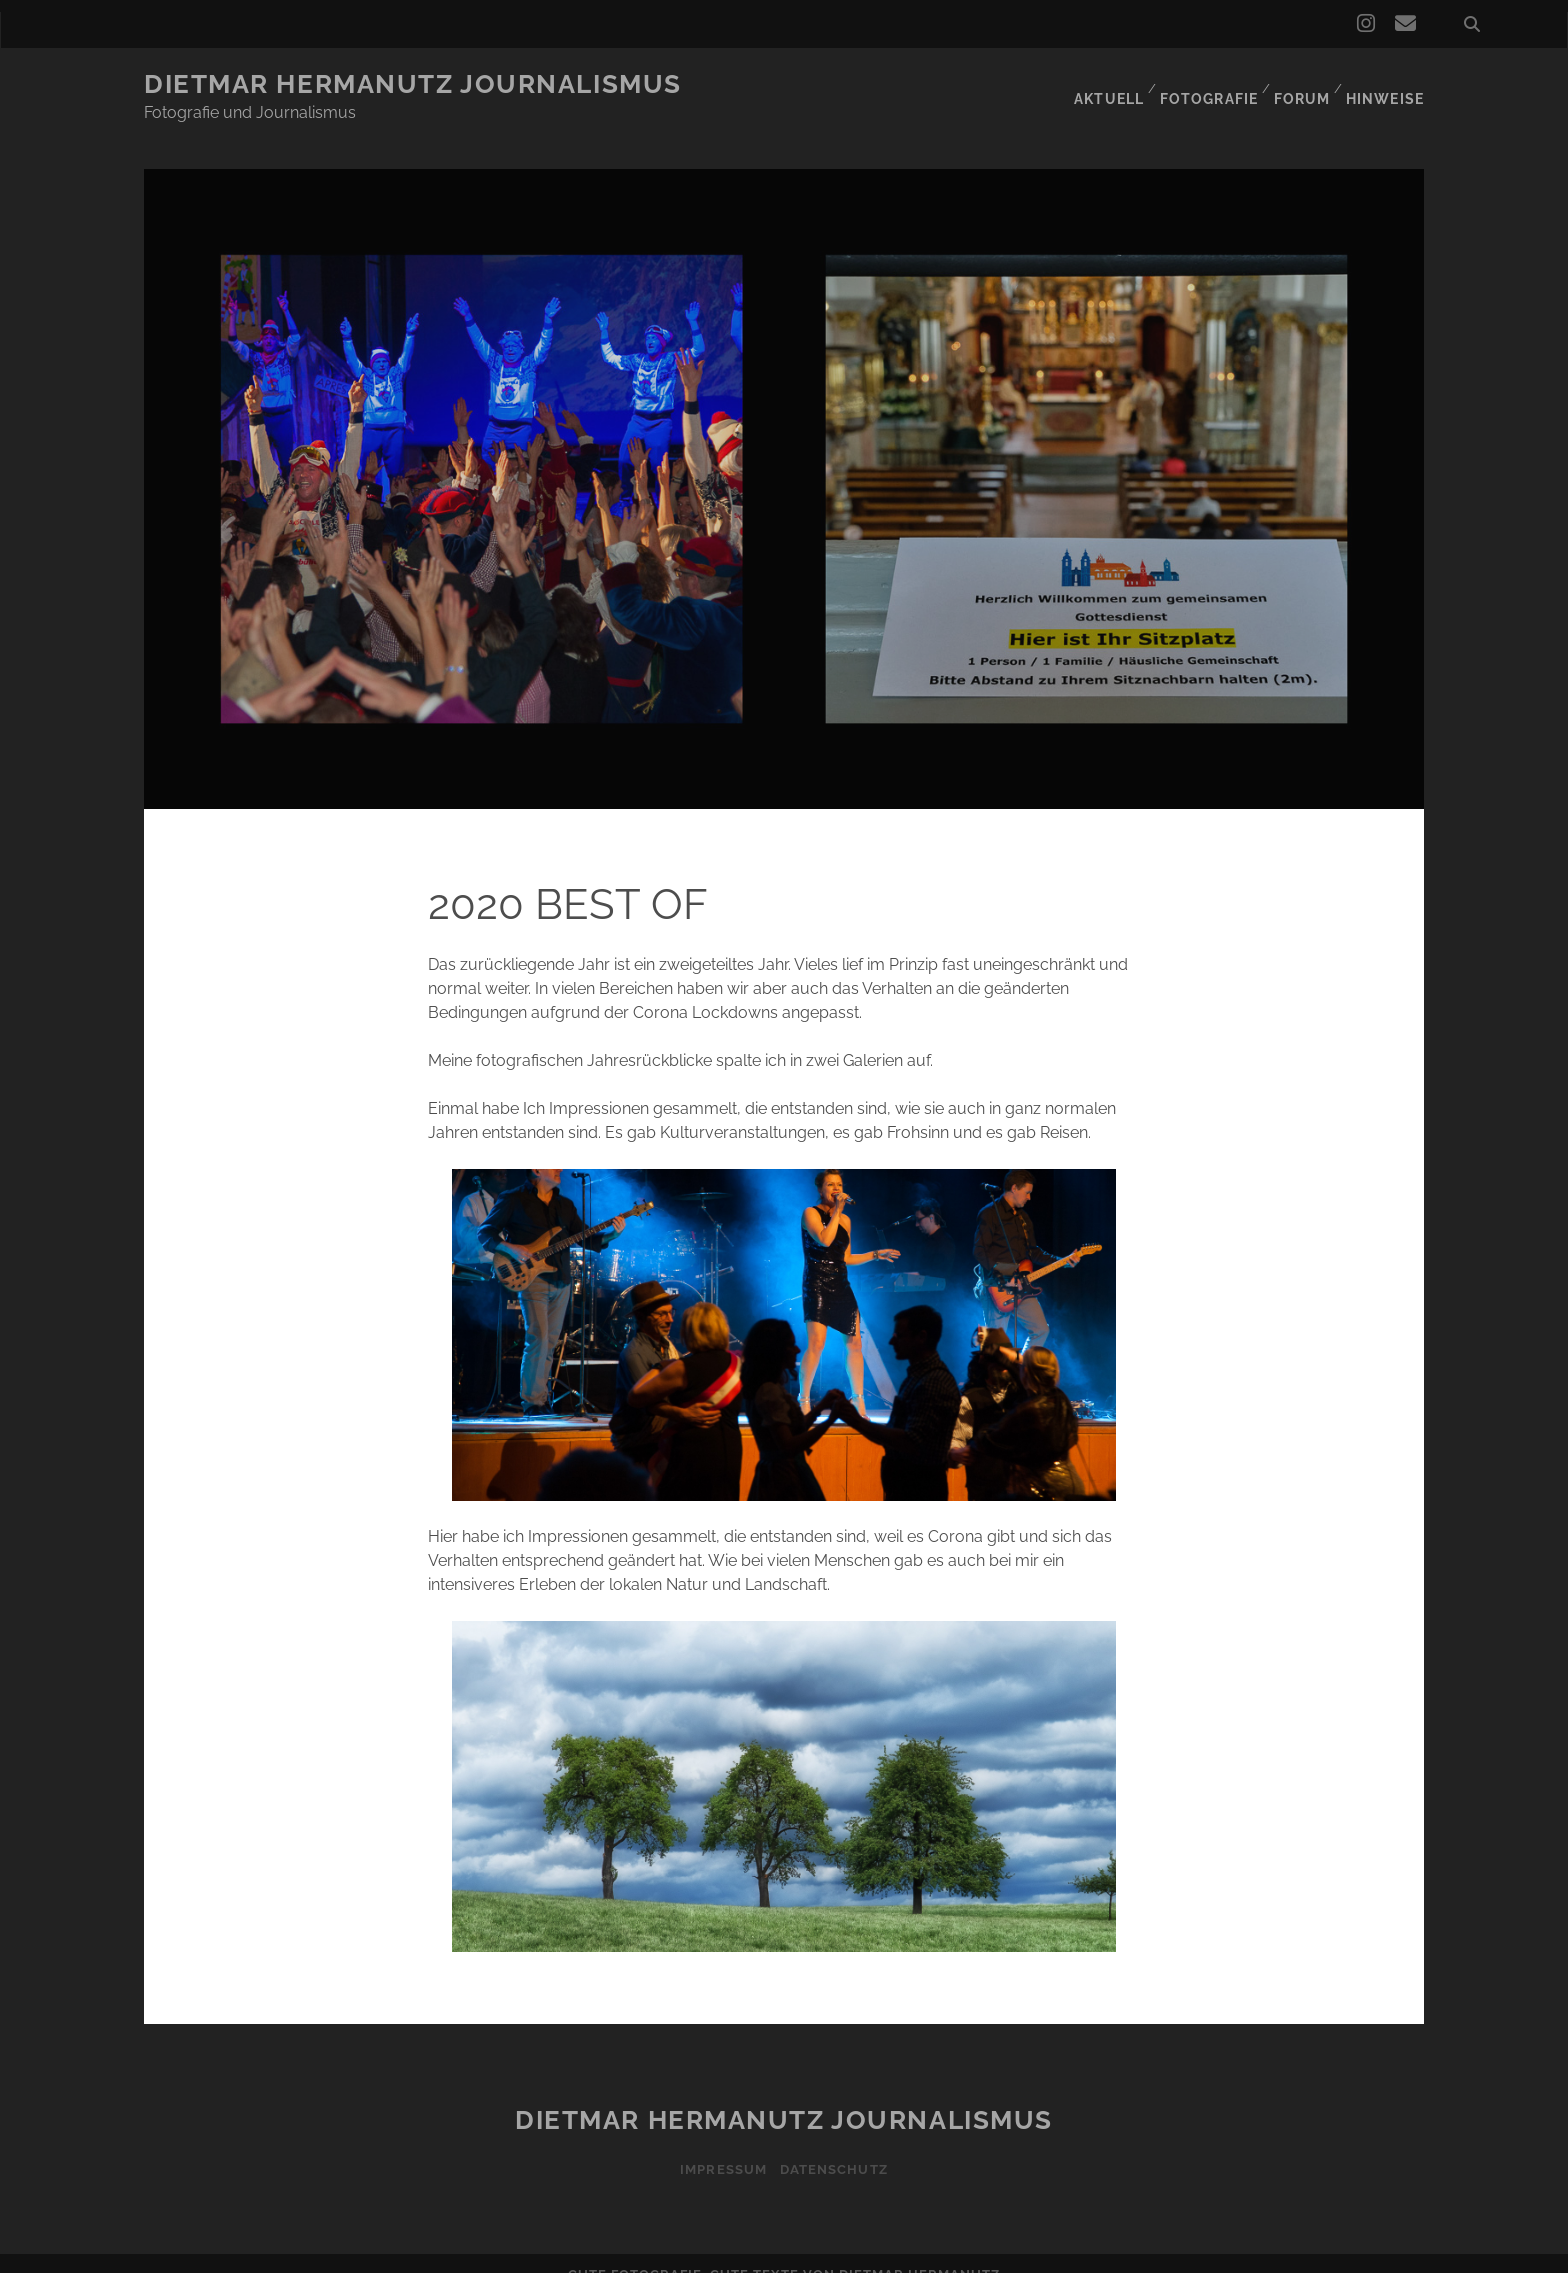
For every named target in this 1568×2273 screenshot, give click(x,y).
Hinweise (1387, 84)
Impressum (720, 2144)
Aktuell (1101, 84)
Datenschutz (836, 2144)
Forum (1300, 84)
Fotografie (1204, 84)
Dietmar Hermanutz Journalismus (413, 84)
